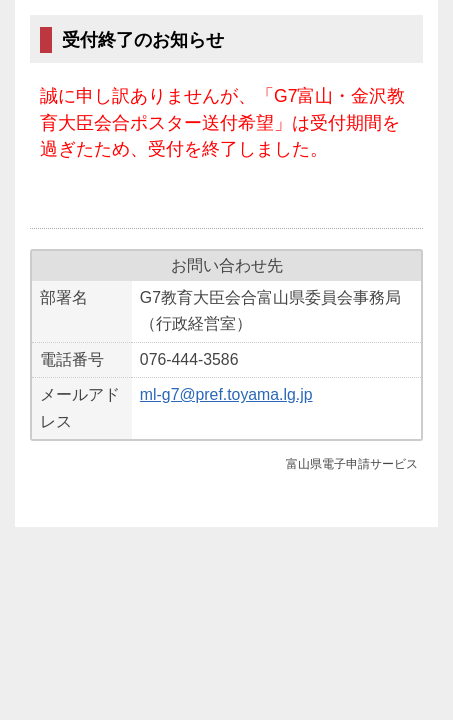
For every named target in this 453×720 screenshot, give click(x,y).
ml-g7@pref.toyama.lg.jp (226, 394)
